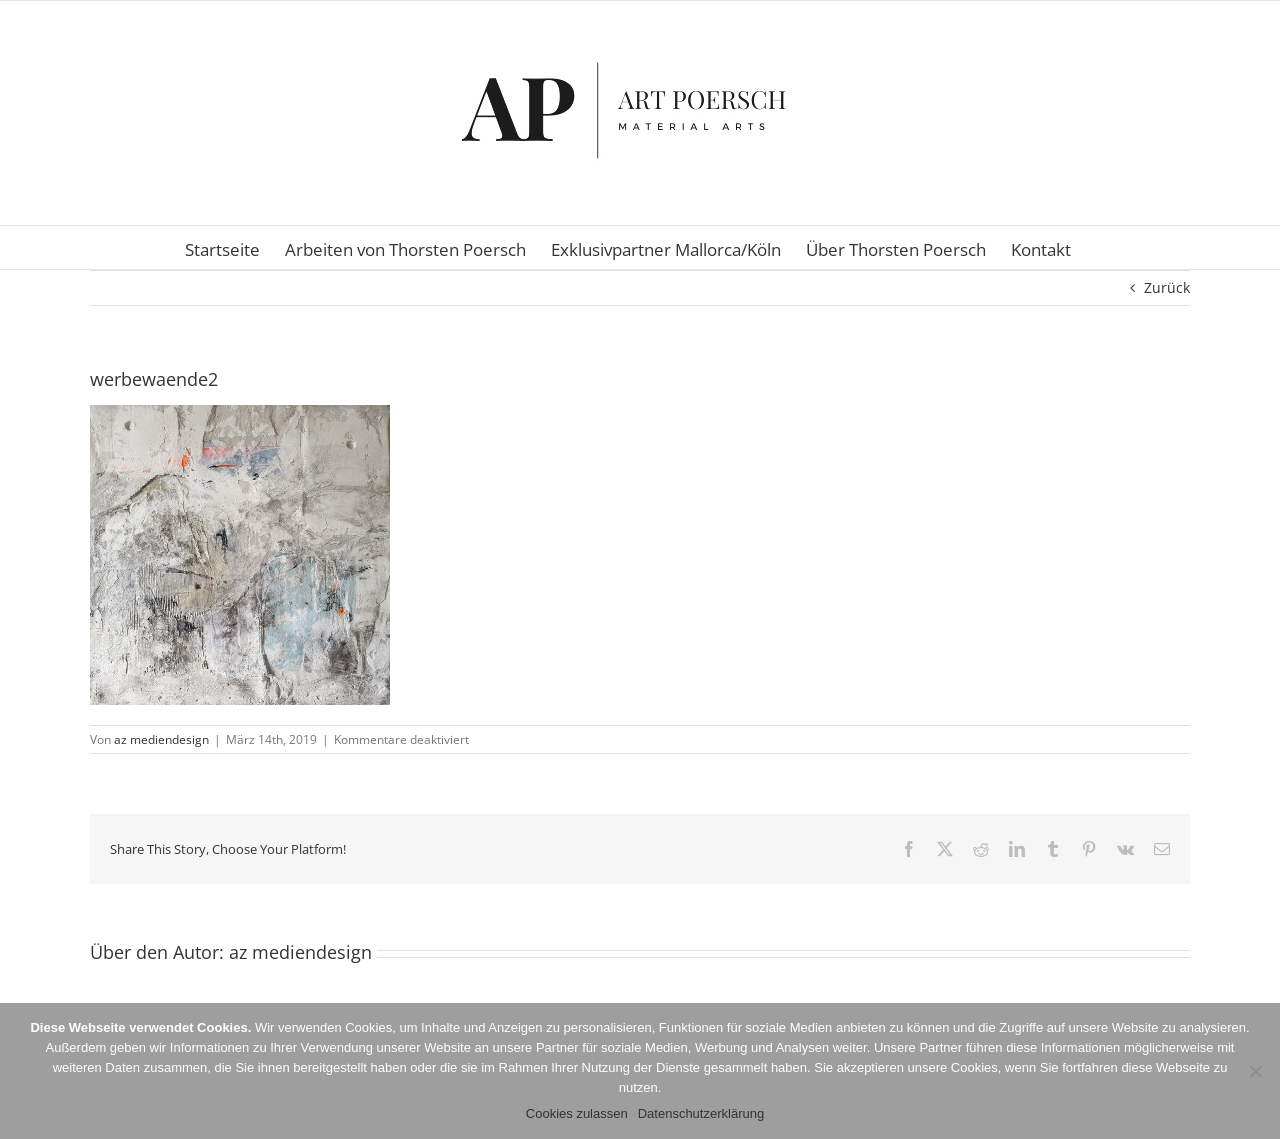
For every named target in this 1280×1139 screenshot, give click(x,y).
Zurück (1167, 287)
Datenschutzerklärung (701, 1113)
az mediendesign (161, 739)
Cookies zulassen (577, 1113)
